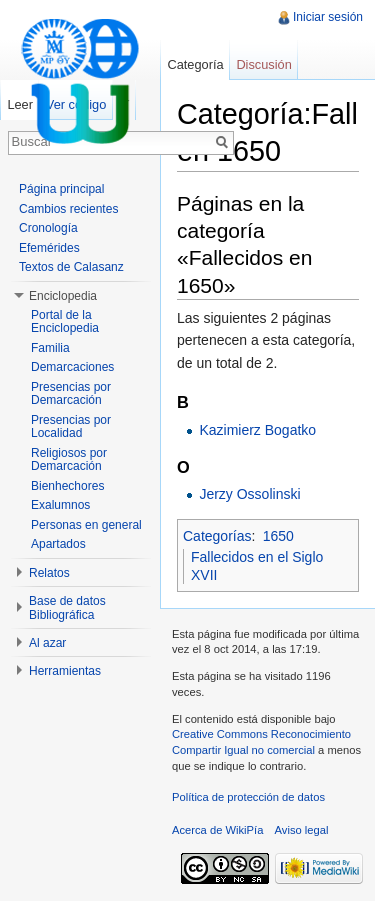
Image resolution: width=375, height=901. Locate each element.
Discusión (263, 64)
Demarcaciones (72, 367)
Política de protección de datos (248, 797)
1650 (278, 536)
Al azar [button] (47, 643)
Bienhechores (67, 486)
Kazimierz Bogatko (257, 430)
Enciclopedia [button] (63, 296)
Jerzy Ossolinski (249, 494)
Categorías (217, 536)
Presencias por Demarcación (71, 394)
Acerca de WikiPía (217, 830)
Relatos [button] (49, 573)
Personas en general (86, 525)
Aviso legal (302, 830)
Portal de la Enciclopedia (65, 322)
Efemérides (49, 248)
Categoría (195, 64)
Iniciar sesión (328, 17)
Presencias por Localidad (71, 427)
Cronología (48, 228)
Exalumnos (60, 505)
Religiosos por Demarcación (69, 460)
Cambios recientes (68, 209)
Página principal (61, 189)
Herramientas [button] (65, 671)
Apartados (58, 544)
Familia (50, 348)
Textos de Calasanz (71, 267)
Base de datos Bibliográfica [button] (67, 608)
